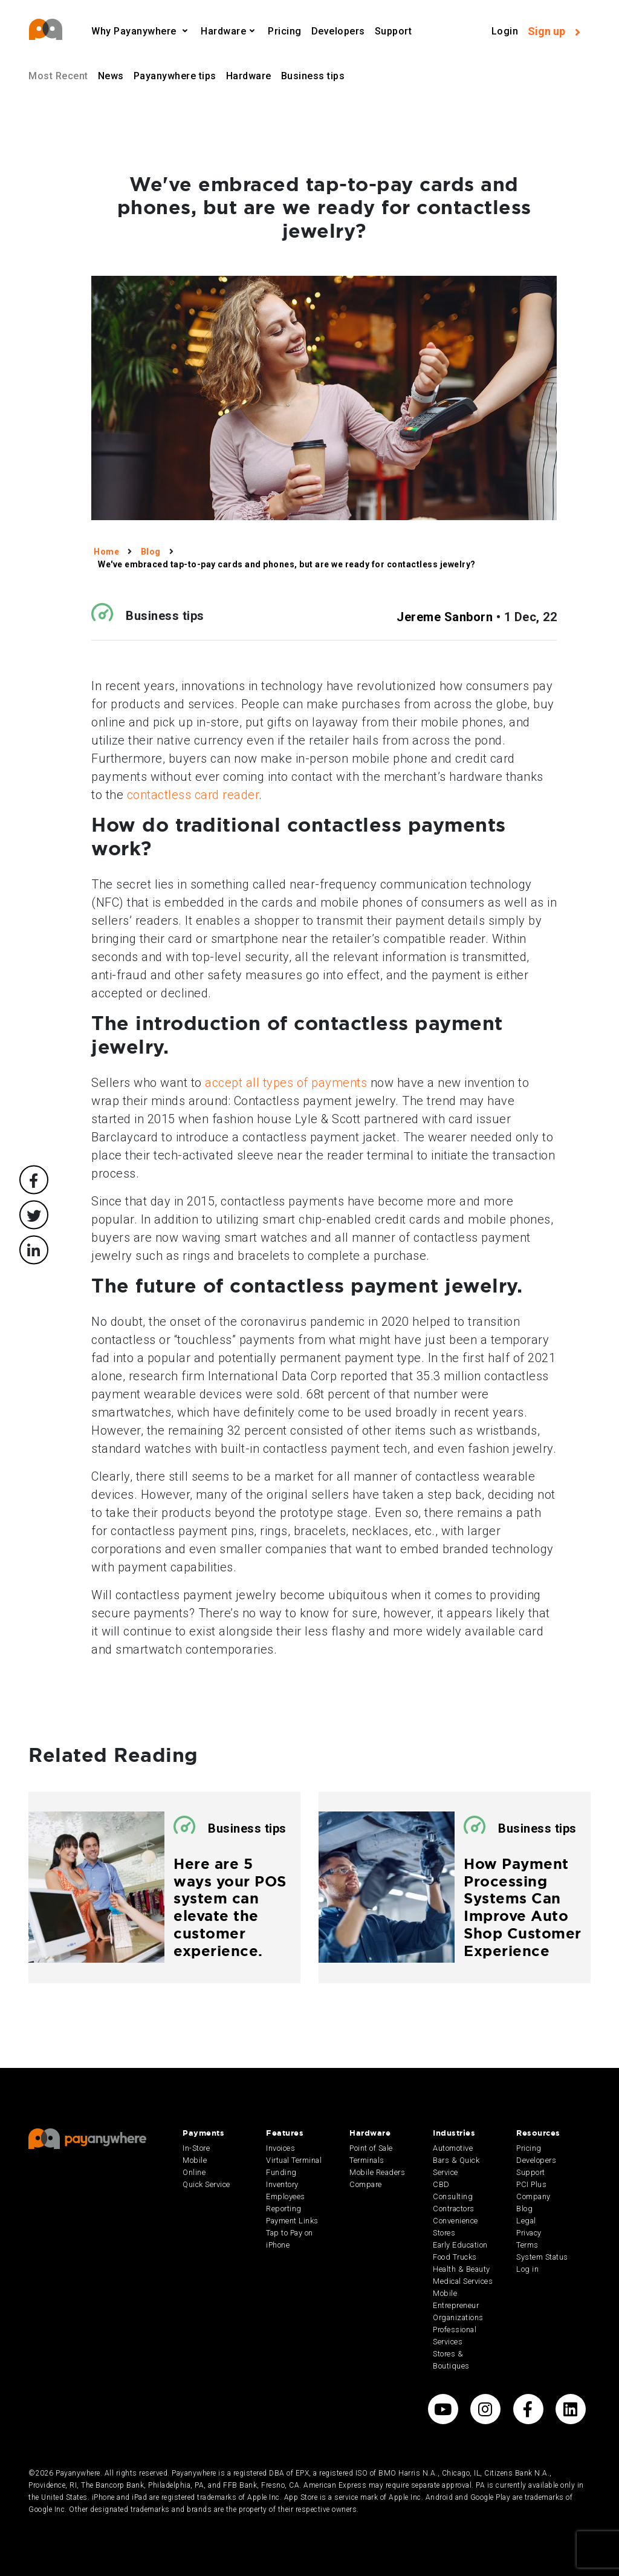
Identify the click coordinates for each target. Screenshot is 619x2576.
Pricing (285, 31)
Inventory (282, 2184)
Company (533, 2196)
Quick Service (206, 2184)
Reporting (284, 2208)
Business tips (313, 76)
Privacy (529, 2232)
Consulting (453, 2196)
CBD (441, 2184)
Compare (365, 2184)
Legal (526, 2220)
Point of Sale (371, 2148)
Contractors (454, 2208)
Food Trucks (455, 2256)
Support (393, 31)
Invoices (280, 2148)
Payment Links (292, 2220)
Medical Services (463, 2281)
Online (194, 2172)
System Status (542, 2256)
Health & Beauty (461, 2269)
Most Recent (58, 76)
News (111, 76)
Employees (285, 2196)
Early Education (460, 2244)
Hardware (223, 31)
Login (505, 31)
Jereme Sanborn (445, 617)
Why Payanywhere (135, 31)
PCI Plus (531, 2184)
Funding (281, 2172)
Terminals (366, 2160)
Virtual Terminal (294, 2160)
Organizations (458, 2317)
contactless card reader (193, 794)
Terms (527, 2244)
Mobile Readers (377, 2172)
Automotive (453, 2148)
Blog (524, 2208)
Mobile (195, 2160)
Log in (527, 2269)
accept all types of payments (286, 1082)
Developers (338, 31)
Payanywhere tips (175, 76)
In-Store (196, 2148)
